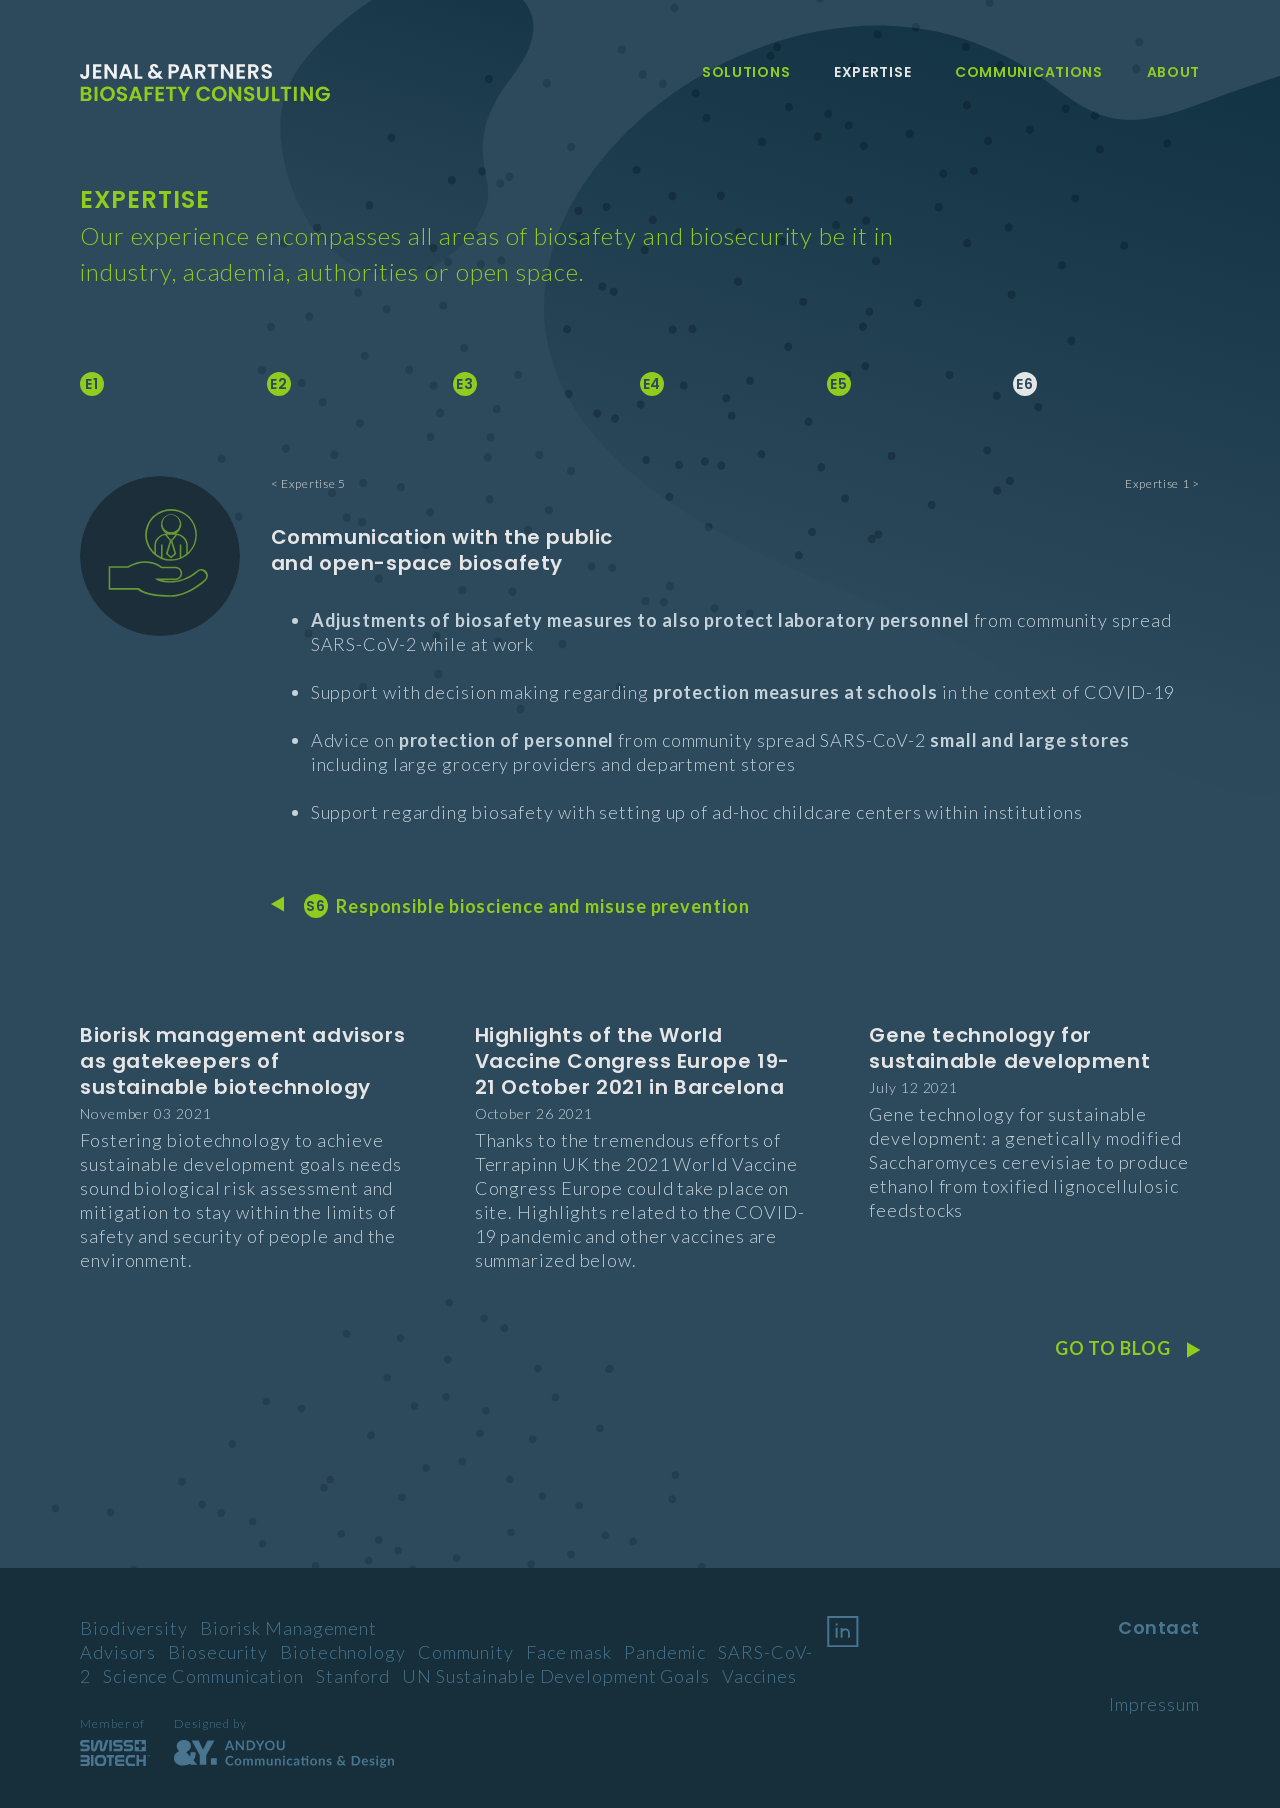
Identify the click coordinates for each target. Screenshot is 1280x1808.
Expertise (872, 72)
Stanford (353, 1676)
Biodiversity (134, 1628)
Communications (1029, 72)
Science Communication (203, 1676)
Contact (1159, 1627)
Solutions (746, 72)
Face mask (569, 1652)
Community (466, 1652)
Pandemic (665, 1652)
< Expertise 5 (308, 483)
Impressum (1154, 1704)
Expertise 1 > (1162, 483)
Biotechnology (343, 1652)
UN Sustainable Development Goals (556, 1676)
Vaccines (759, 1676)
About (1174, 72)
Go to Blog (1127, 1348)
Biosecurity (218, 1652)
